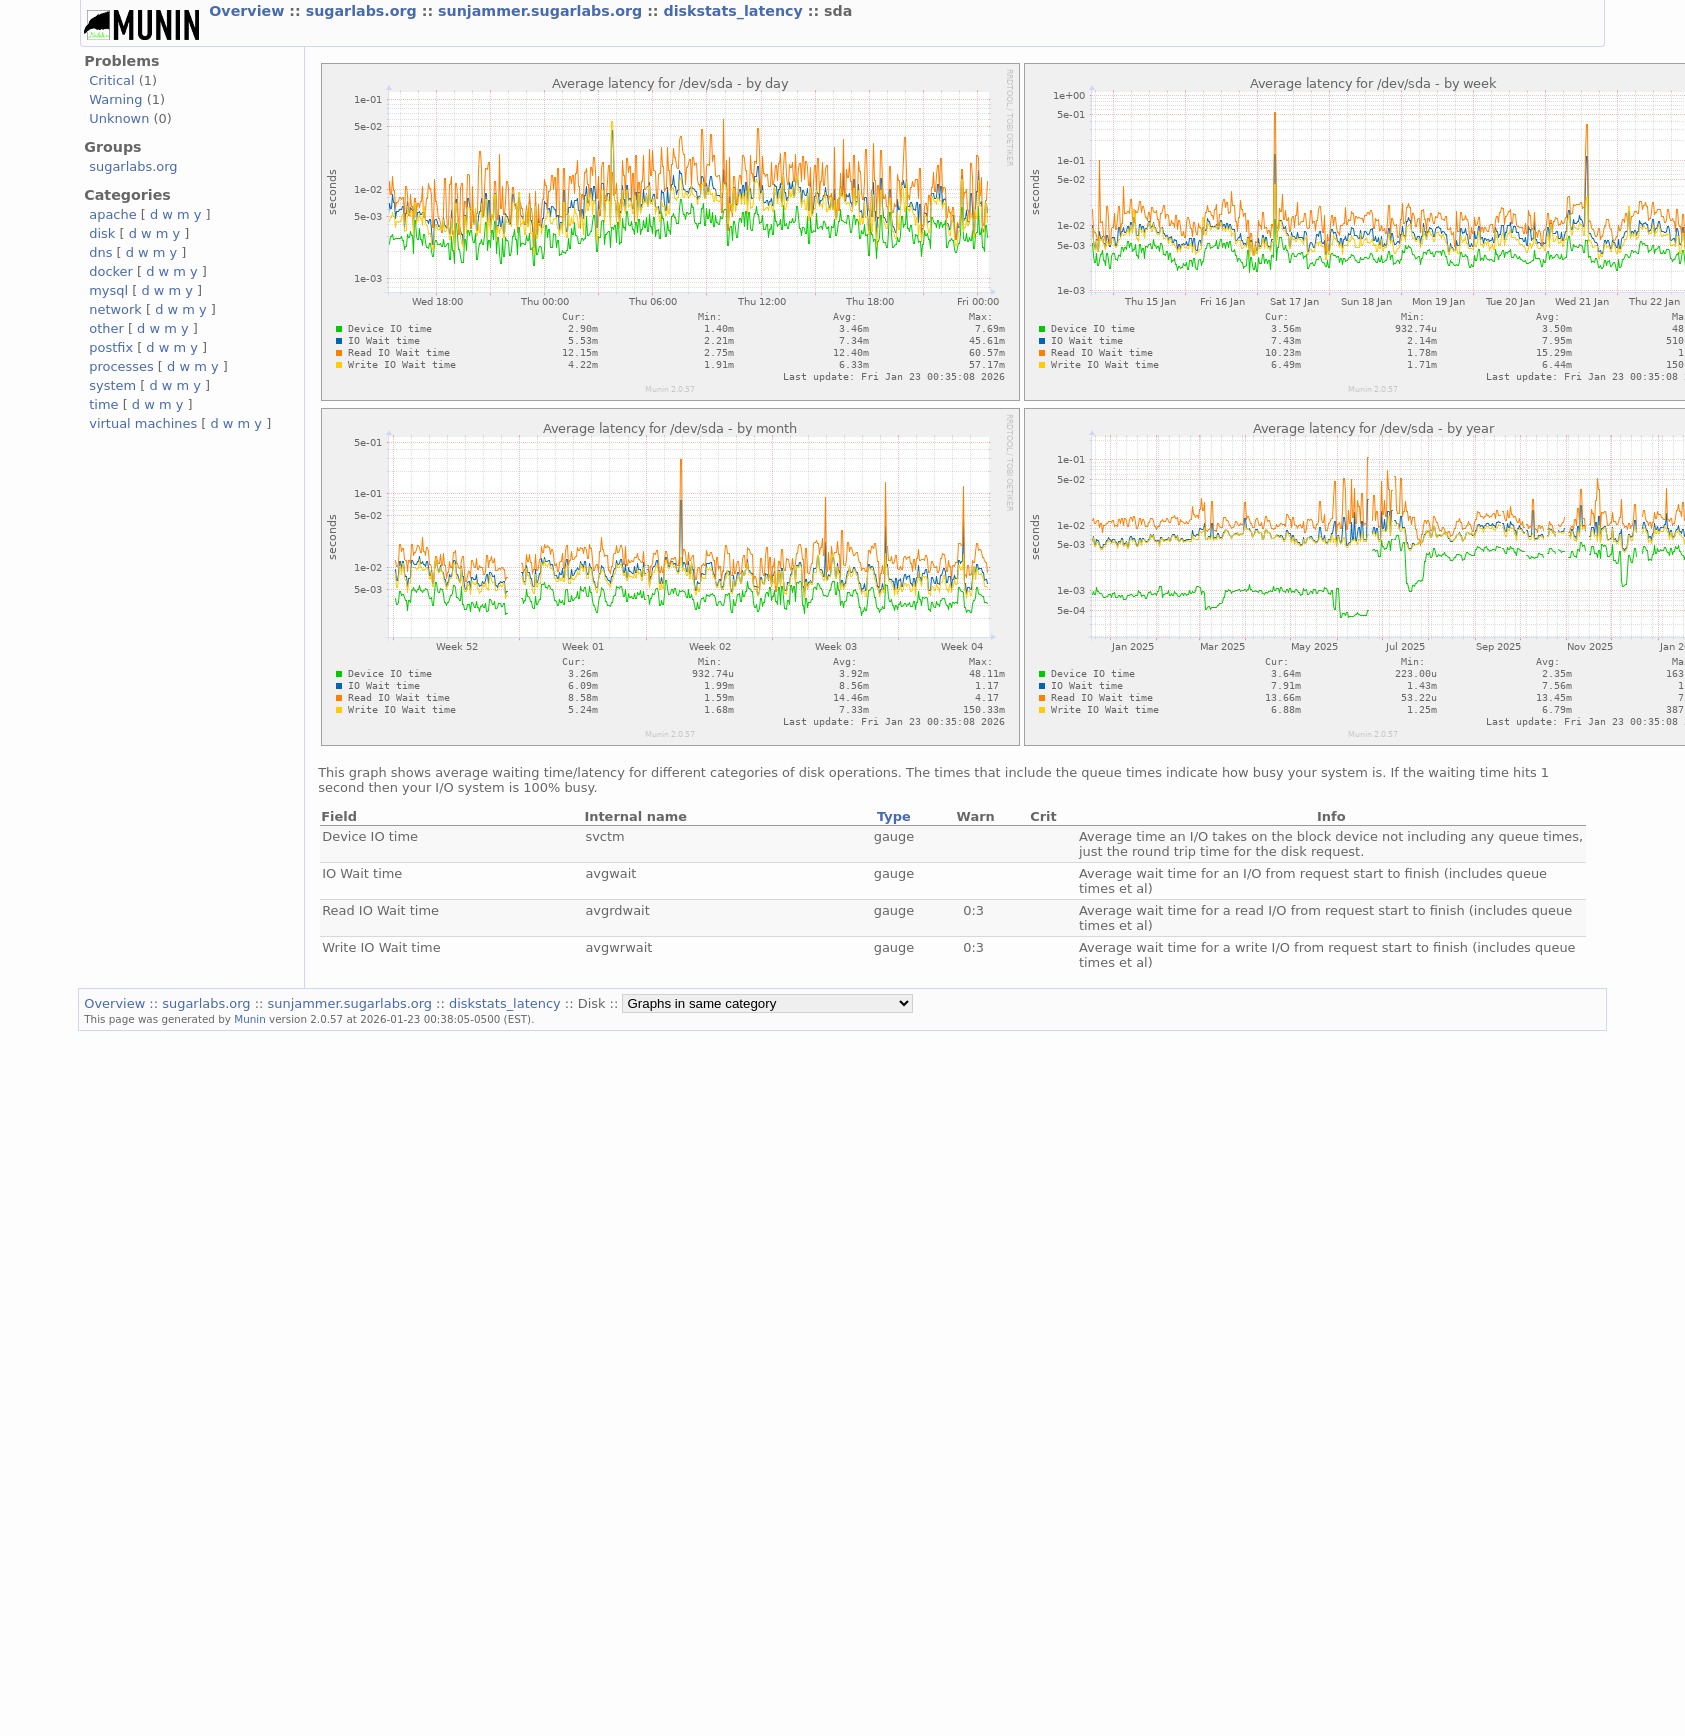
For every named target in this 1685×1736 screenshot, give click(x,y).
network (115, 309)
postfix (111, 347)
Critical (111, 80)
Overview (249, 11)
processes (121, 366)
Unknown (119, 118)
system (112, 385)
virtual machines (143, 423)
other (106, 328)
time (103, 404)
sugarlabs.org (364, 11)
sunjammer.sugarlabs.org (542, 11)
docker (111, 271)
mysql (108, 290)
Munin (250, 1019)
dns (100, 252)
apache (112, 214)
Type (894, 816)
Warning (115, 99)
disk (102, 233)
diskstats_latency (736, 11)
